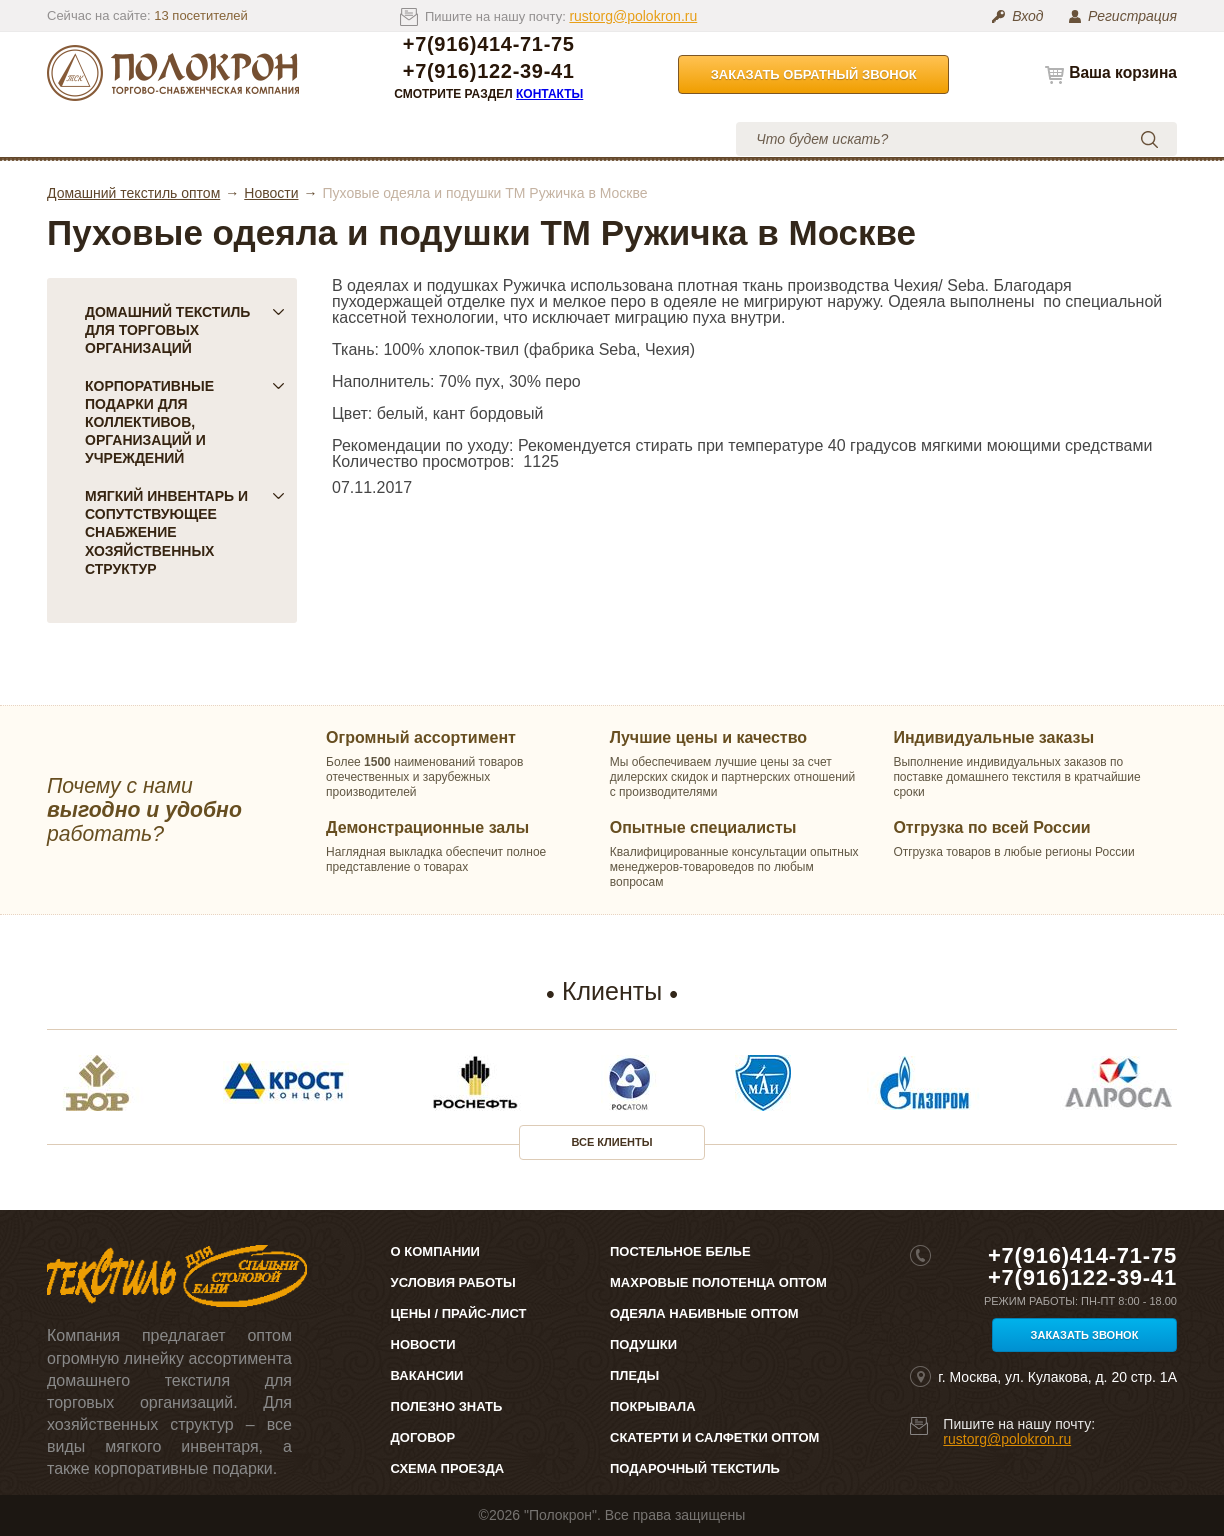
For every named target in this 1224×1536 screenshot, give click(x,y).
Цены (346, 138)
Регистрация (1132, 16)
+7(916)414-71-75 (489, 44)
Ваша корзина (1123, 72)
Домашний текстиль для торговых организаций (185, 330)
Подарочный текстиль (695, 1468)
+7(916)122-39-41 (489, 71)
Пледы (634, 1375)
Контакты (549, 94)
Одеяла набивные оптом (704, 1313)
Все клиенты (612, 1142)
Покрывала (653, 1406)
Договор (423, 1437)
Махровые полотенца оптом (718, 1282)
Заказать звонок (1085, 1335)
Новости (271, 193)
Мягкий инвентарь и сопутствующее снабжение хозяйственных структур (185, 532)
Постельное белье (680, 1251)
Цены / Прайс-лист (459, 1313)
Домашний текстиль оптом (133, 193)
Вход (1027, 16)
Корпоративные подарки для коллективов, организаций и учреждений (185, 422)
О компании (229, 138)
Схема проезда (447, 1468)
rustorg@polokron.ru (633, 16)
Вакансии (427, 1375)
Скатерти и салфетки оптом (714, 1437)
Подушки (643, 1344)
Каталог (116, 138)
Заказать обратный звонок (814, 74)
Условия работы (481, 138)
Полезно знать (447, 1406)
